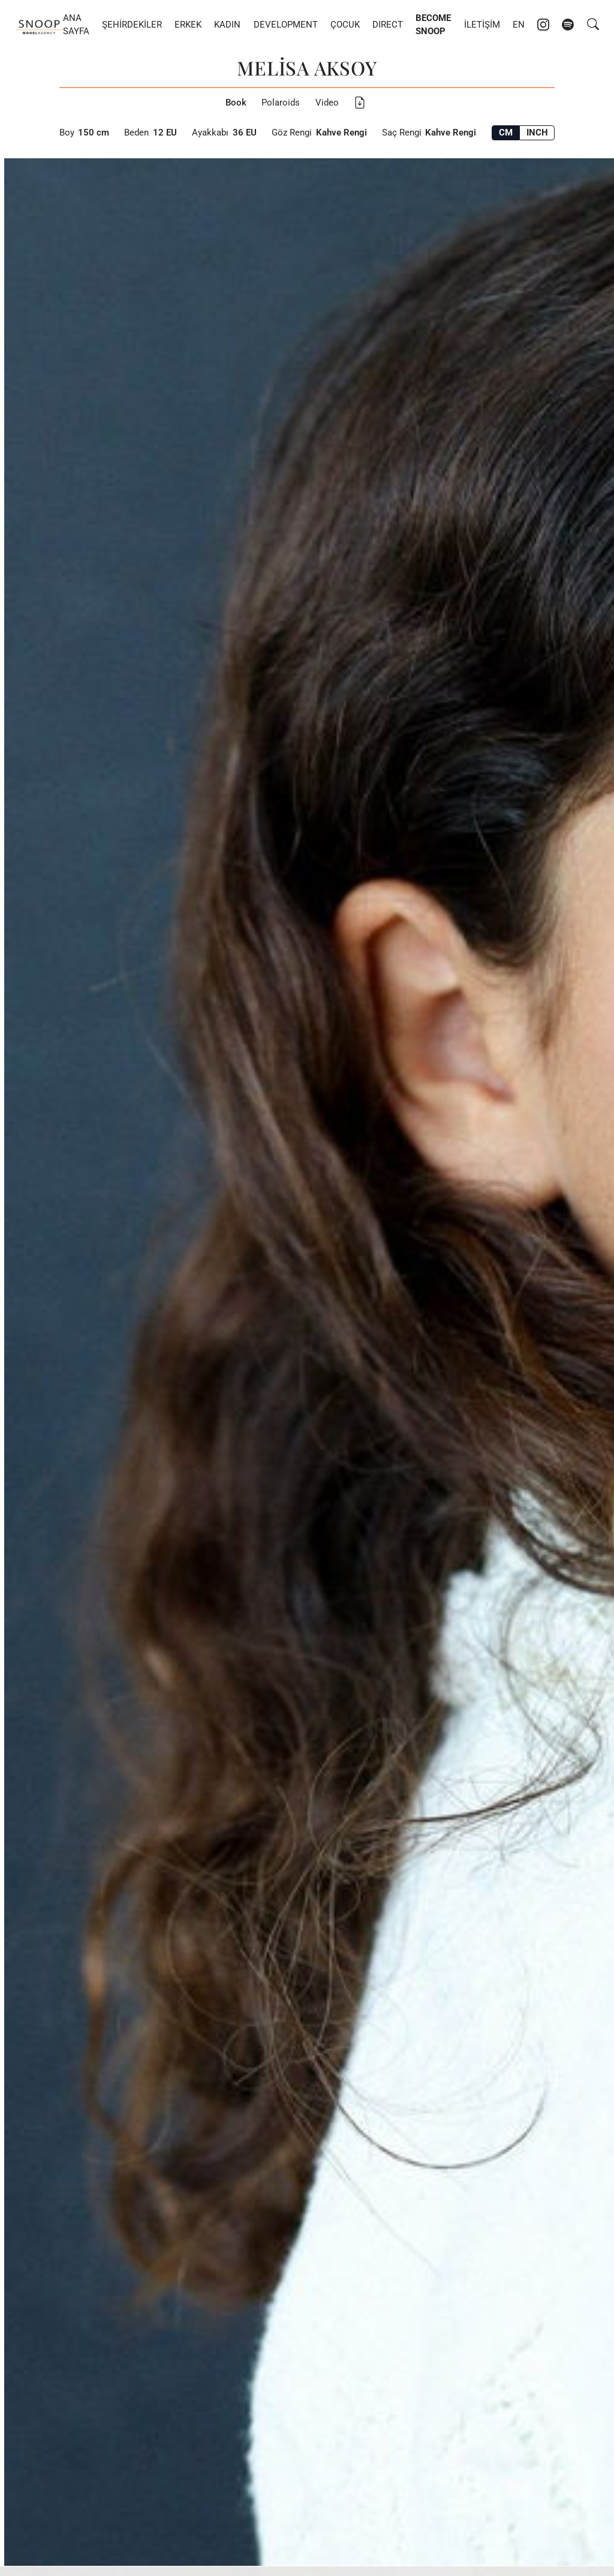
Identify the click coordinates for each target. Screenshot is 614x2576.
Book (235, 102)
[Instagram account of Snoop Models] (543, 25)
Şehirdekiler (132, 24)
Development (286, 24)
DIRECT (387, 24)
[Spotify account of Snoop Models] (568, 25)
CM (506, 132)
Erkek (187, 24)
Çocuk (345, 24)
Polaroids (280, 102)
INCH (537, 132)
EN (519, 24)
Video (327, 102)
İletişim (482, 24)
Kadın (227, 24)
